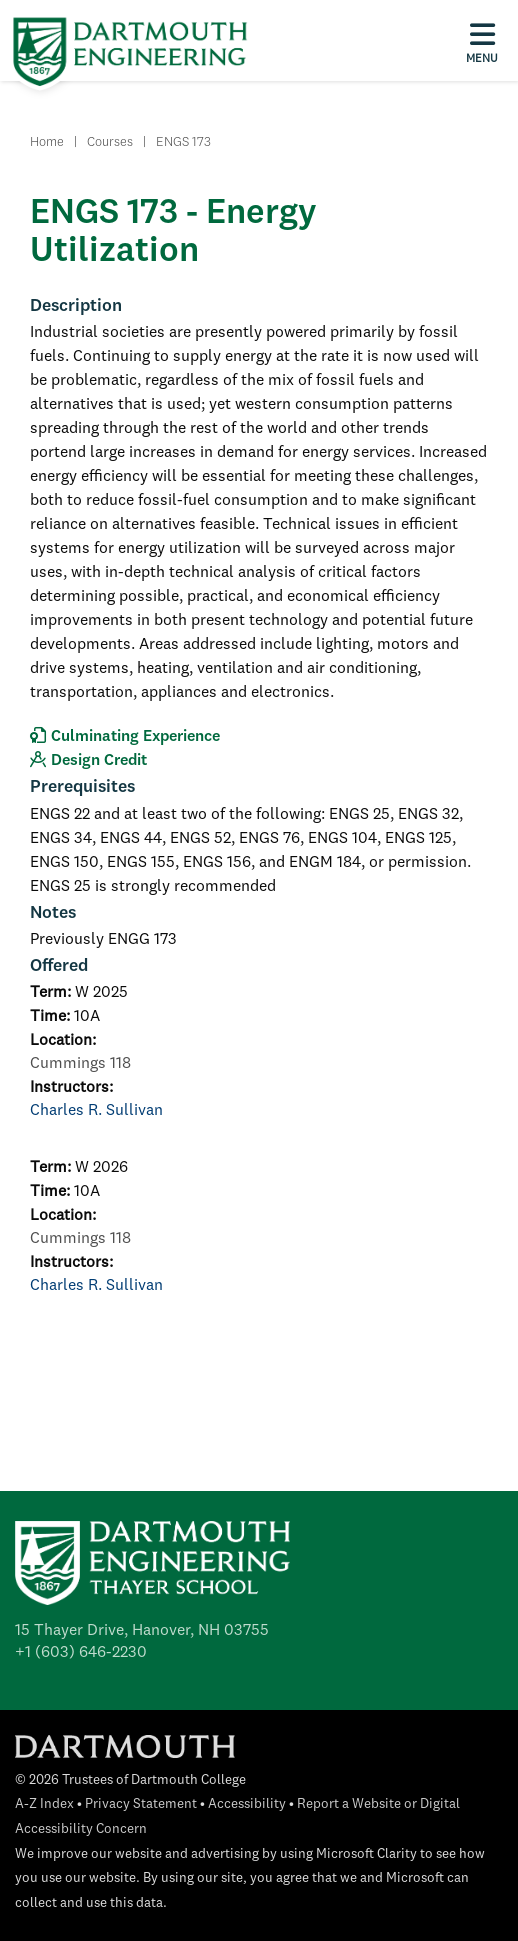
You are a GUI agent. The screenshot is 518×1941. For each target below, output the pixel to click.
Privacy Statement (141, 1804)
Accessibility (247, 1804)
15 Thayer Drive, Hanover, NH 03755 (142, 1631)
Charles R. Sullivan (96, 1111)
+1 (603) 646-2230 (81, 1653)
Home (47, 142)
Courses (110, 142)
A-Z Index (44, 1804)
